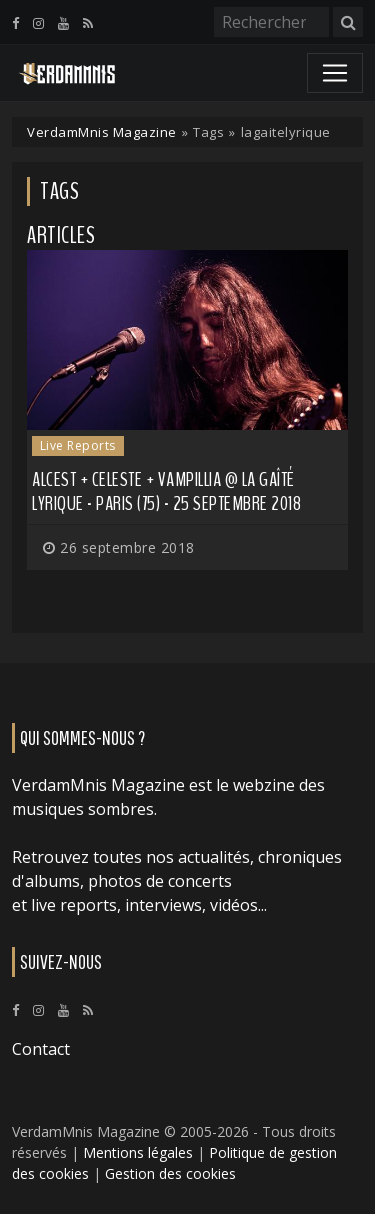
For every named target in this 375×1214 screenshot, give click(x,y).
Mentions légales (138, 1152)
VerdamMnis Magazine (102, 132)
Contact (41, 1049)
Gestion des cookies (170, 1173)
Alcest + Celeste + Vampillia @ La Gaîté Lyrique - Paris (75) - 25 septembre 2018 (166, 491)
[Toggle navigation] (335, 73)
